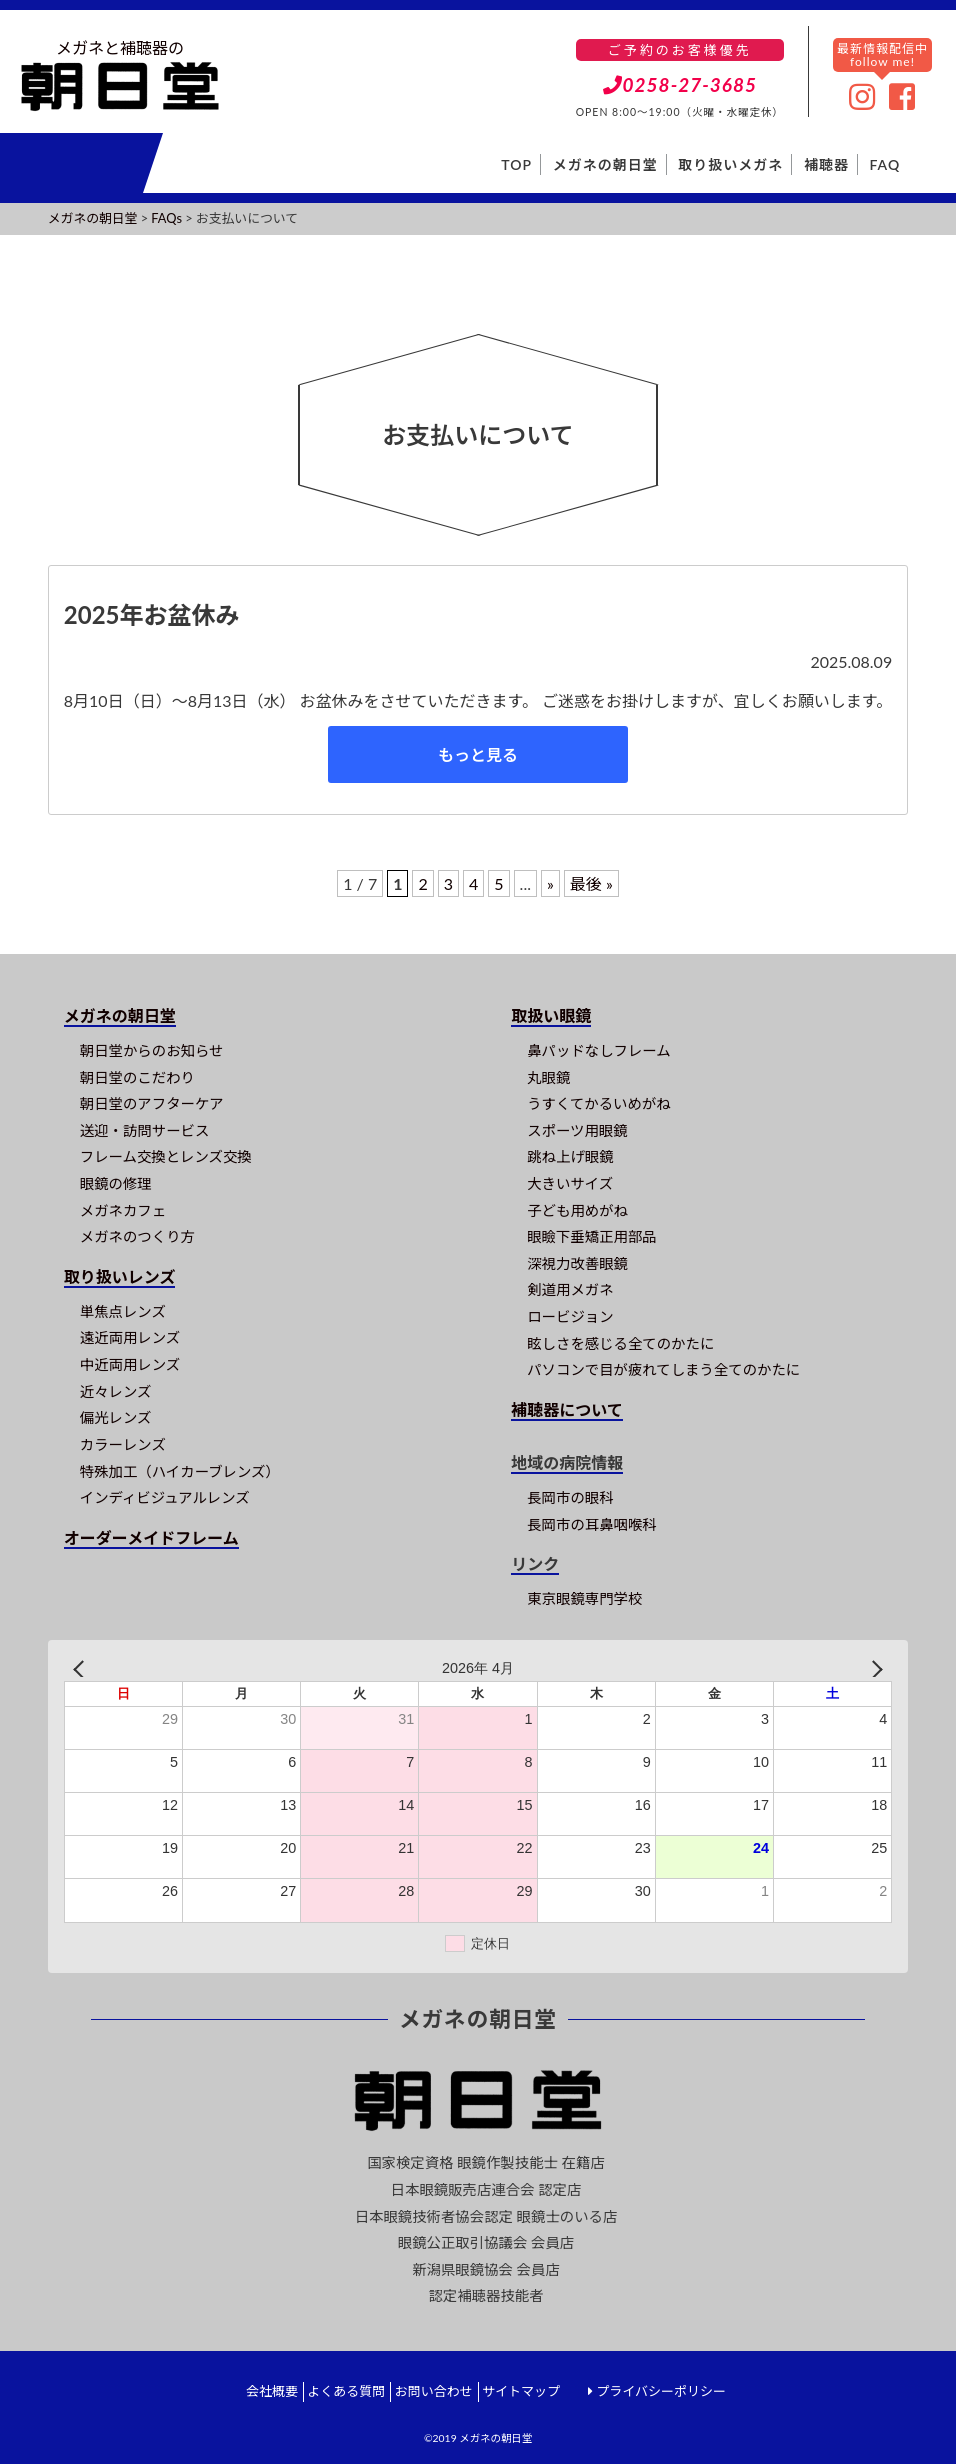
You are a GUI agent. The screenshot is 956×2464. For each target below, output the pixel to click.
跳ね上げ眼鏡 (570, 1156)
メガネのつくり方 (137, 1236)
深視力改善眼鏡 (577, 1263)
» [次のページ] (550, 883)
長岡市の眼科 (570, 1497)
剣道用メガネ (570, 1289)
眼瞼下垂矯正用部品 (592, 1236)
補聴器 (826, 164)
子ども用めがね (577, 1210)
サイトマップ (521, 2391)
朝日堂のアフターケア (152, 1103)
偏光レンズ (116, 1417)
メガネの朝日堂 (605, 164)
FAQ (885, 164)
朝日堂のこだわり (137, 1077)
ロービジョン (570, 1316)
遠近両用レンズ (130, 1337)
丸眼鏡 (548, 1077)
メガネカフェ (123, 1210)
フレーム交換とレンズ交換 (166, 1156)
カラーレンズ (123, 1444)
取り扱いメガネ (730, 164)
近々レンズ (116, 1391)
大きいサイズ (570, 1183)
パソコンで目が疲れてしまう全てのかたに (663, 1369)
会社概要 (272, 2391)
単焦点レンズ (123, 1311)
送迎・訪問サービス (145, 1130)
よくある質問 (346, 2391)
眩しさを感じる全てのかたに (620, 1343)
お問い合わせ (434, 2391)
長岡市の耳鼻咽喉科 (592, 1524)
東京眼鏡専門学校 (584, 1598)
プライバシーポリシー (661, 2391)
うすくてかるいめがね (598, 1103)
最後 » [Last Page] (591, 883)
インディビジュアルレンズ (165, 1497)
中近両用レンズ (130, 1364)
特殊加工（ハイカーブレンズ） (180, 1471)
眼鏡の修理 (116, 1183)
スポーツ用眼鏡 (577, 1130)
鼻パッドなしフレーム (598, 1050)
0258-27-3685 (680, 84)
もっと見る (478, 754)
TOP (516, 164)
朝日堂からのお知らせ (152, 1050)
